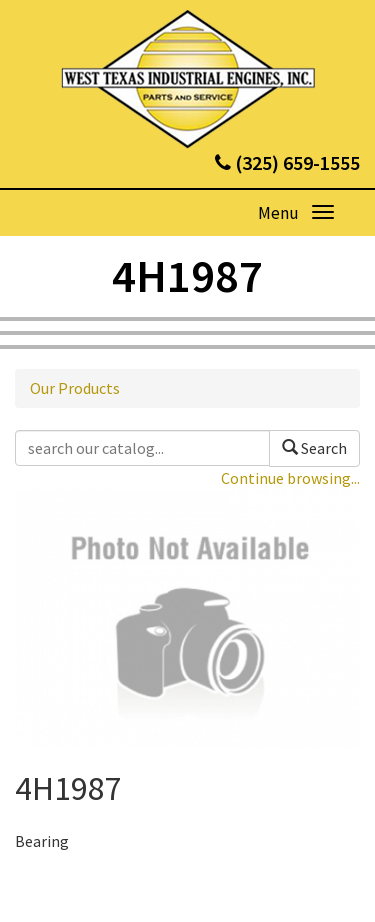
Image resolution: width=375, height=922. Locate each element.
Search (314, 448)
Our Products (75, 388)
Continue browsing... (290, 478)
